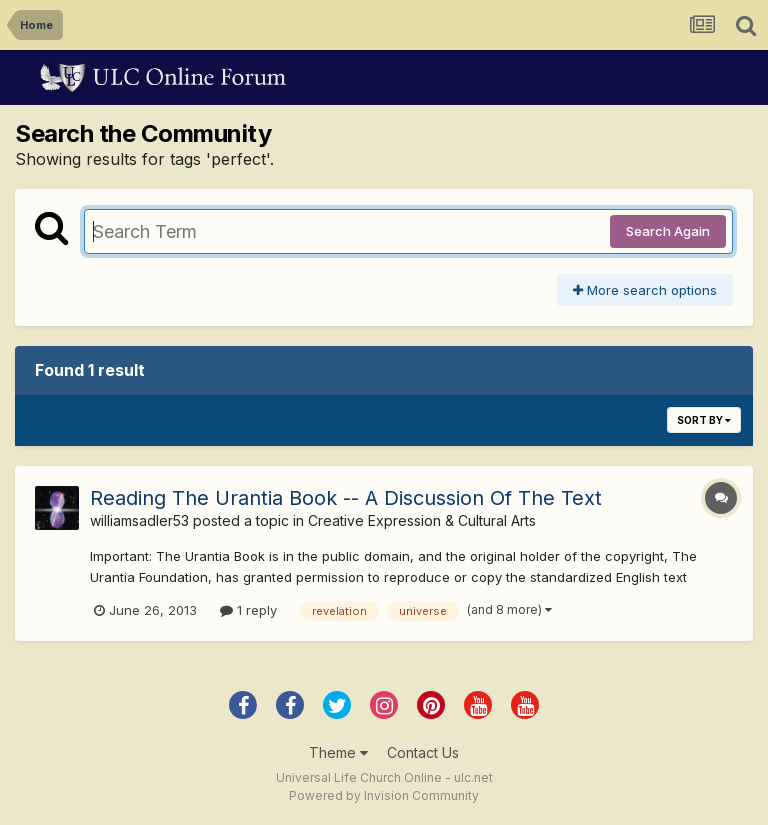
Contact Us (423, 752)
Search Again (668, 231)
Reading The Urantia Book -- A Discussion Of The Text (346, 498)
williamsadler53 (139, 520)
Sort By (704, 420)
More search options (645, 290)
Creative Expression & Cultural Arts (422, 520)
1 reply (248, 610)
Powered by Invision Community (384, 795)
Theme (338, 752)
